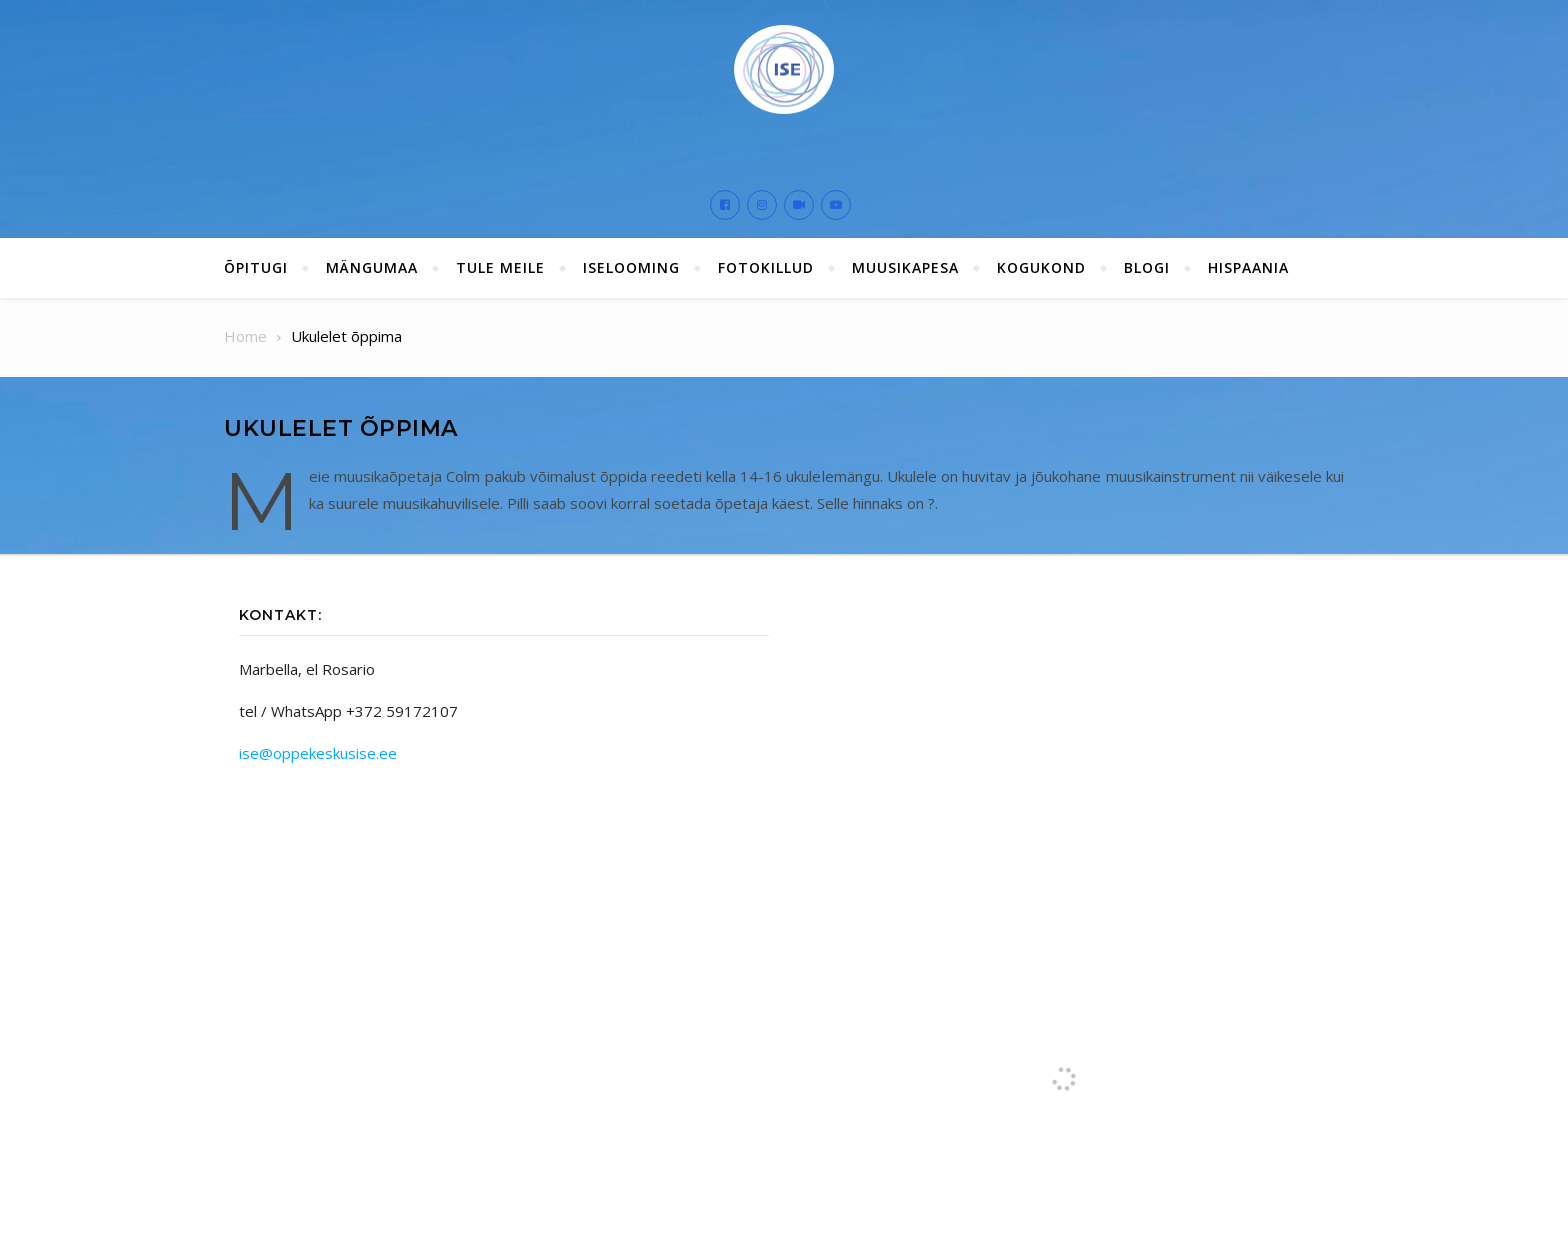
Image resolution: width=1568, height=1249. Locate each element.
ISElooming (631, 267)
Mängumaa (372, 267)
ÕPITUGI (256, 267)
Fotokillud (766, 267)
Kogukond (1041, 267)
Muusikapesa (905, 267)
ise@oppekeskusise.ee (318, 753)
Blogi (1147, 267)
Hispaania (1248, 267)
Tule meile (500, 267)
